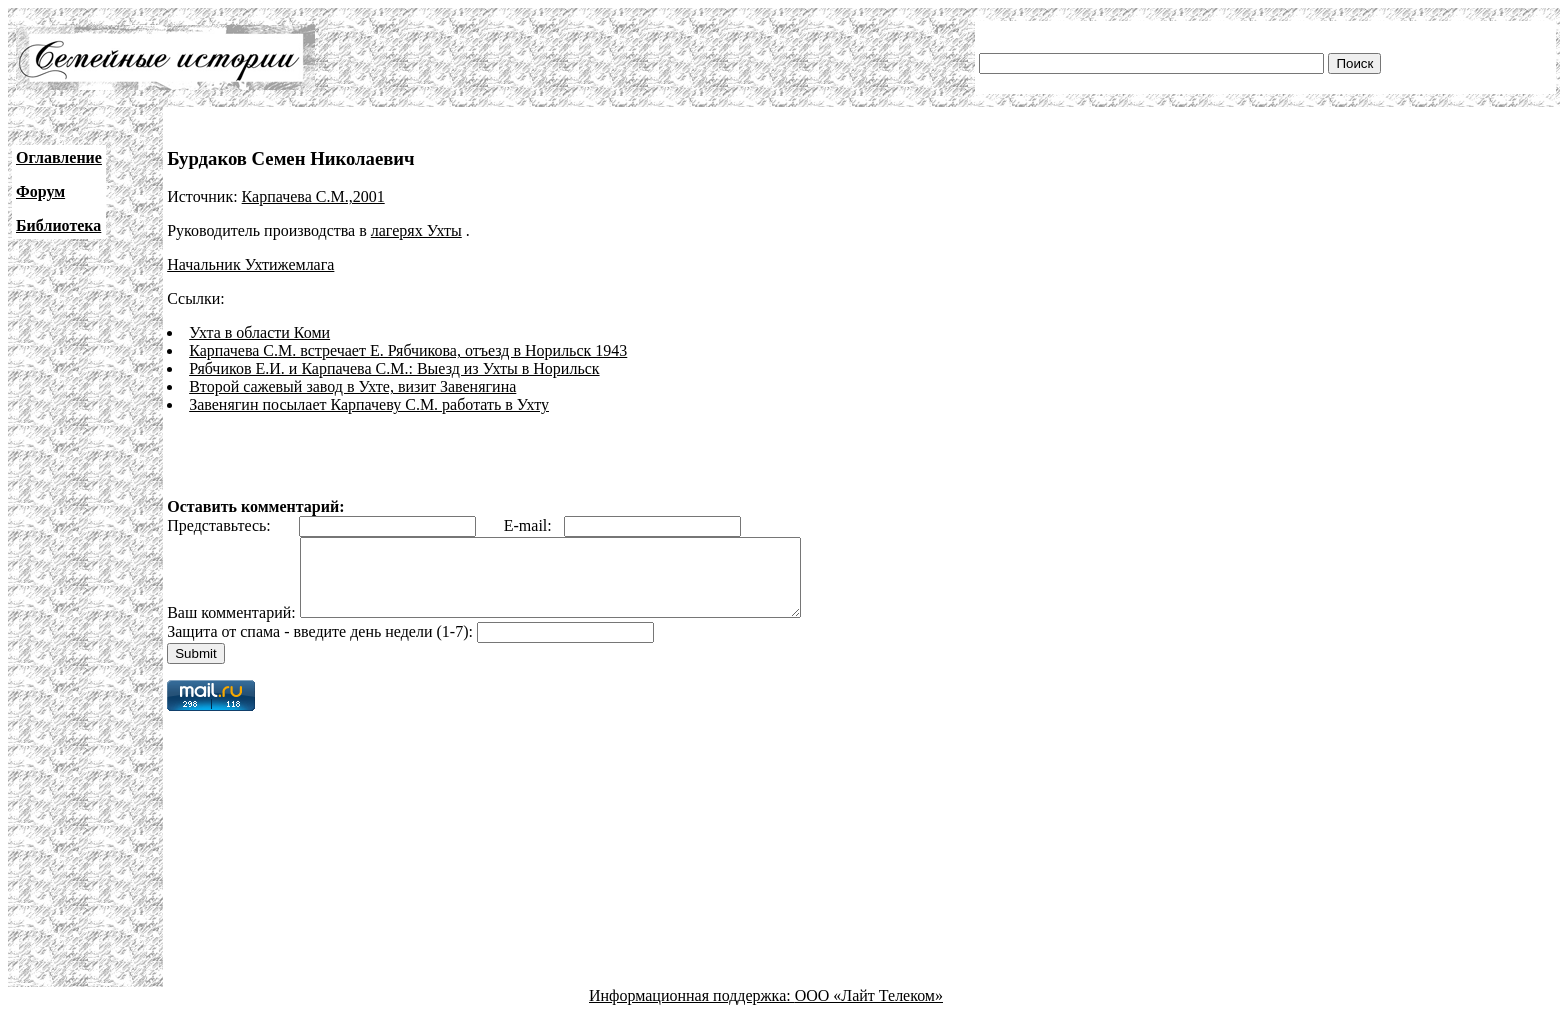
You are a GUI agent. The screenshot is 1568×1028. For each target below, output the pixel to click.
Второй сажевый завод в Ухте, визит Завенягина (352, 386)
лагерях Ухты (416, 230)
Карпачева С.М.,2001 (313, 196)
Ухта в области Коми (259, 332)
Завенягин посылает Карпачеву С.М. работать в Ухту (369, 404)
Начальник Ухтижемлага (250, 264)
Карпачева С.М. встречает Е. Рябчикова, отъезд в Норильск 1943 (408, 350)
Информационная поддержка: (692, 1010)
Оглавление (59, 157)
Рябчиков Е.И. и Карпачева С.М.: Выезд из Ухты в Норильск (394, 368)
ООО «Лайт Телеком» (869, 1010)
